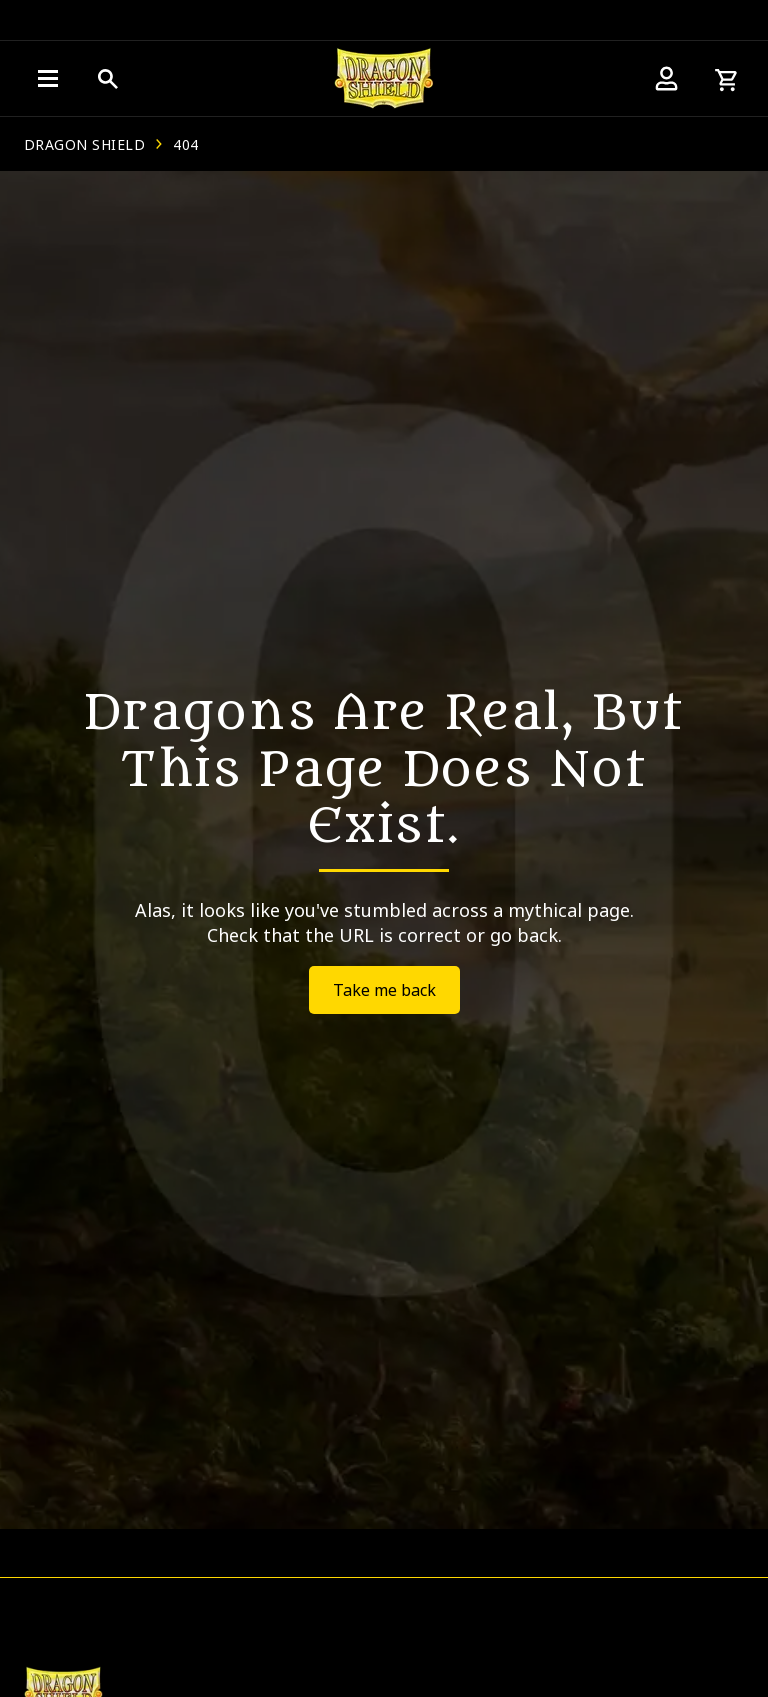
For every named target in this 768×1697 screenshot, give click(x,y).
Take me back (384, 990)
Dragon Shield (84, 144)
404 (185, 144)
